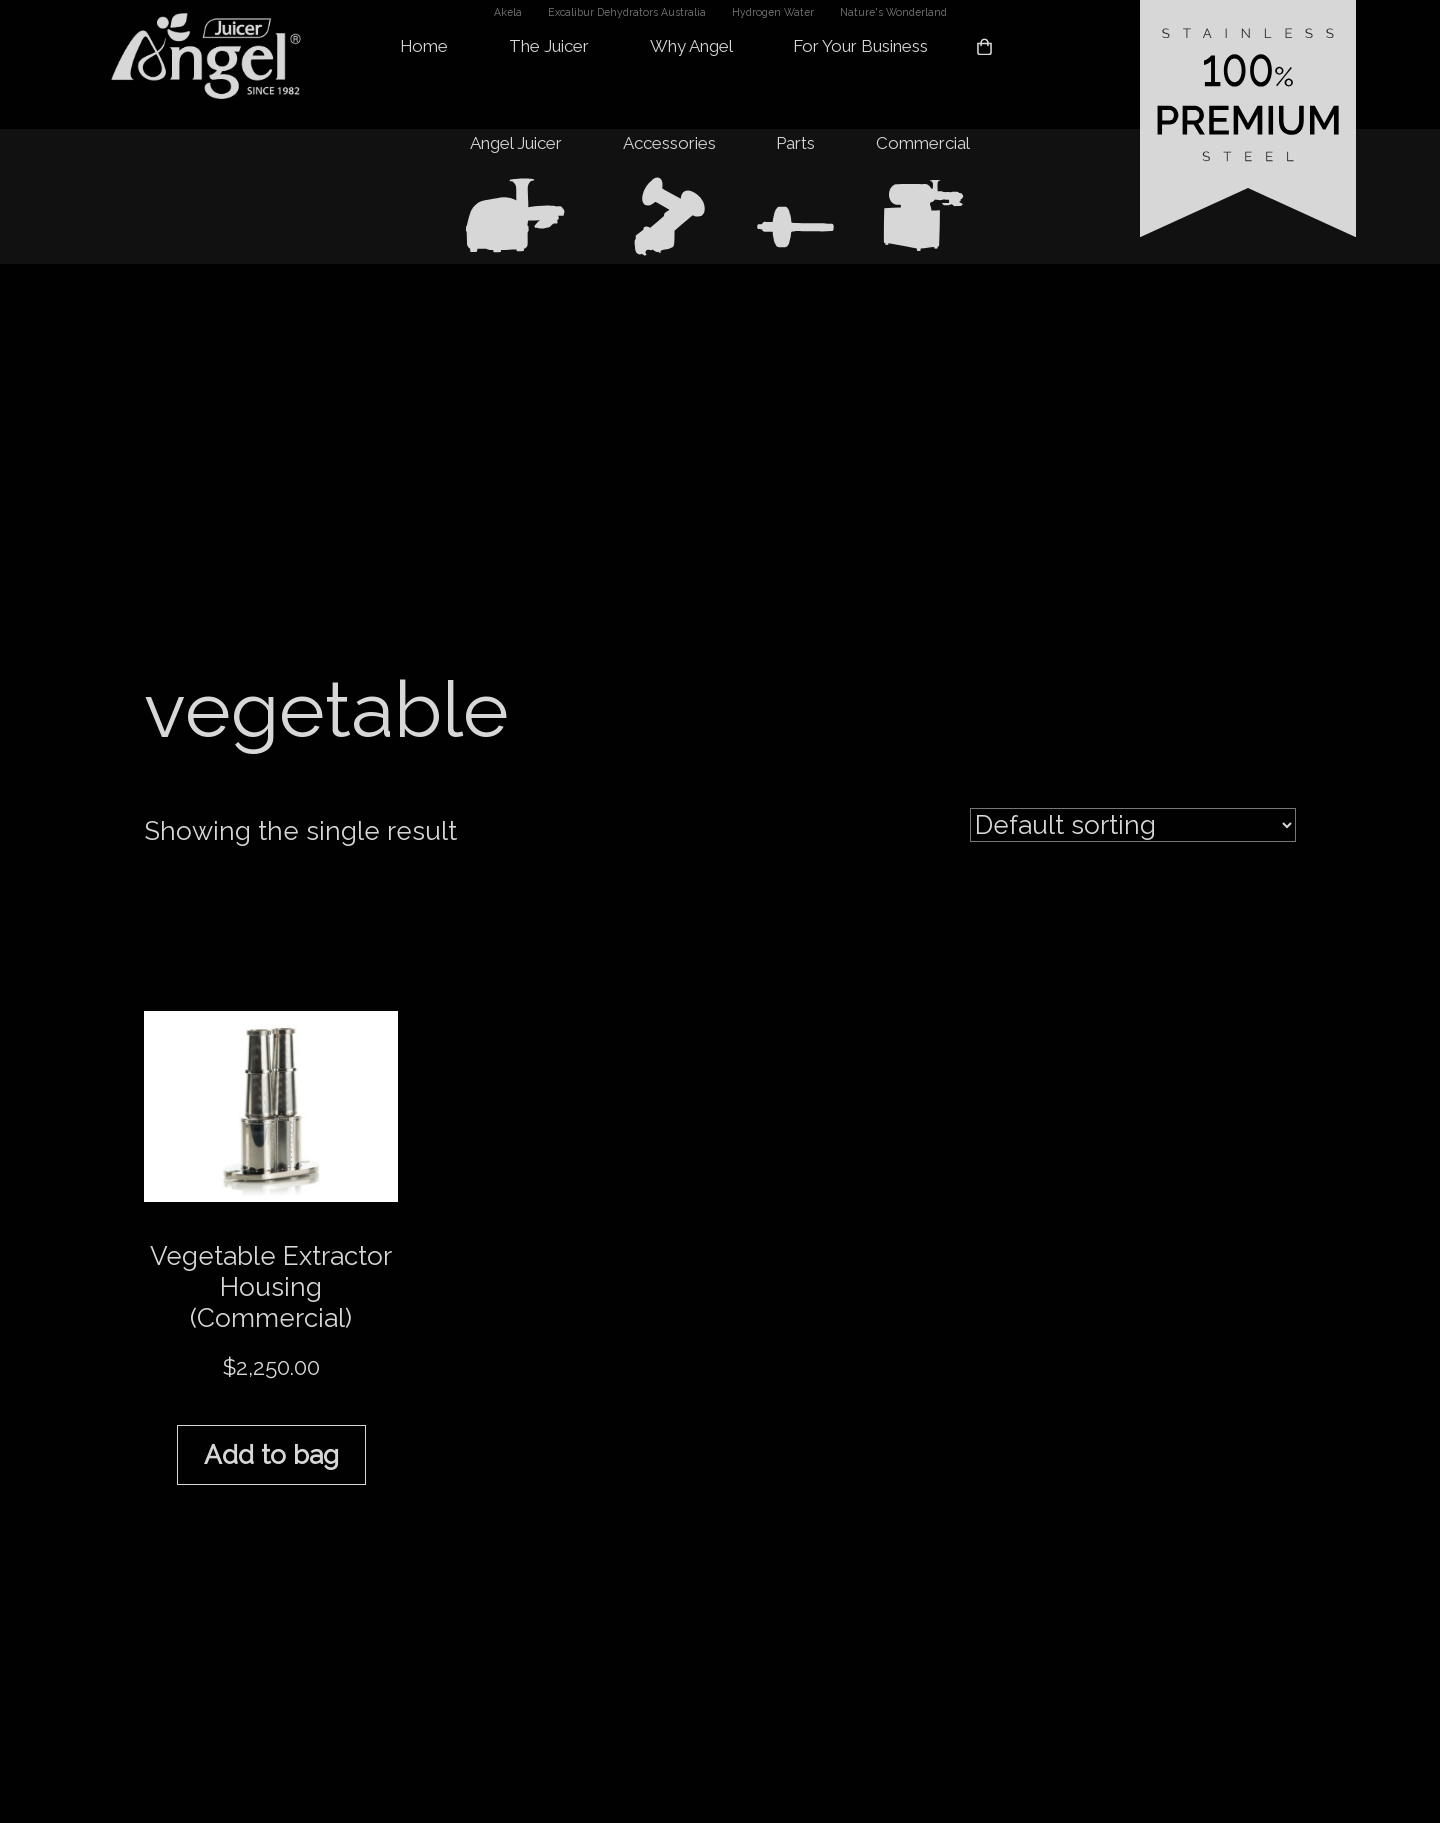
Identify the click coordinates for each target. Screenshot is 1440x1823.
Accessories (669, 143)
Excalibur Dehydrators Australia (627, 12)
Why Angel (691, 47)
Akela (508, 12)
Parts (795, 143)
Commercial (923, 143)
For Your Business (860, 47)
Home (424, 47)
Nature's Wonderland (893, 12)
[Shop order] (1133, 825)
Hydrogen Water (773, 12)
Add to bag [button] (271, 1455)
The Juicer (549, 47)
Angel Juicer (516, 143)
